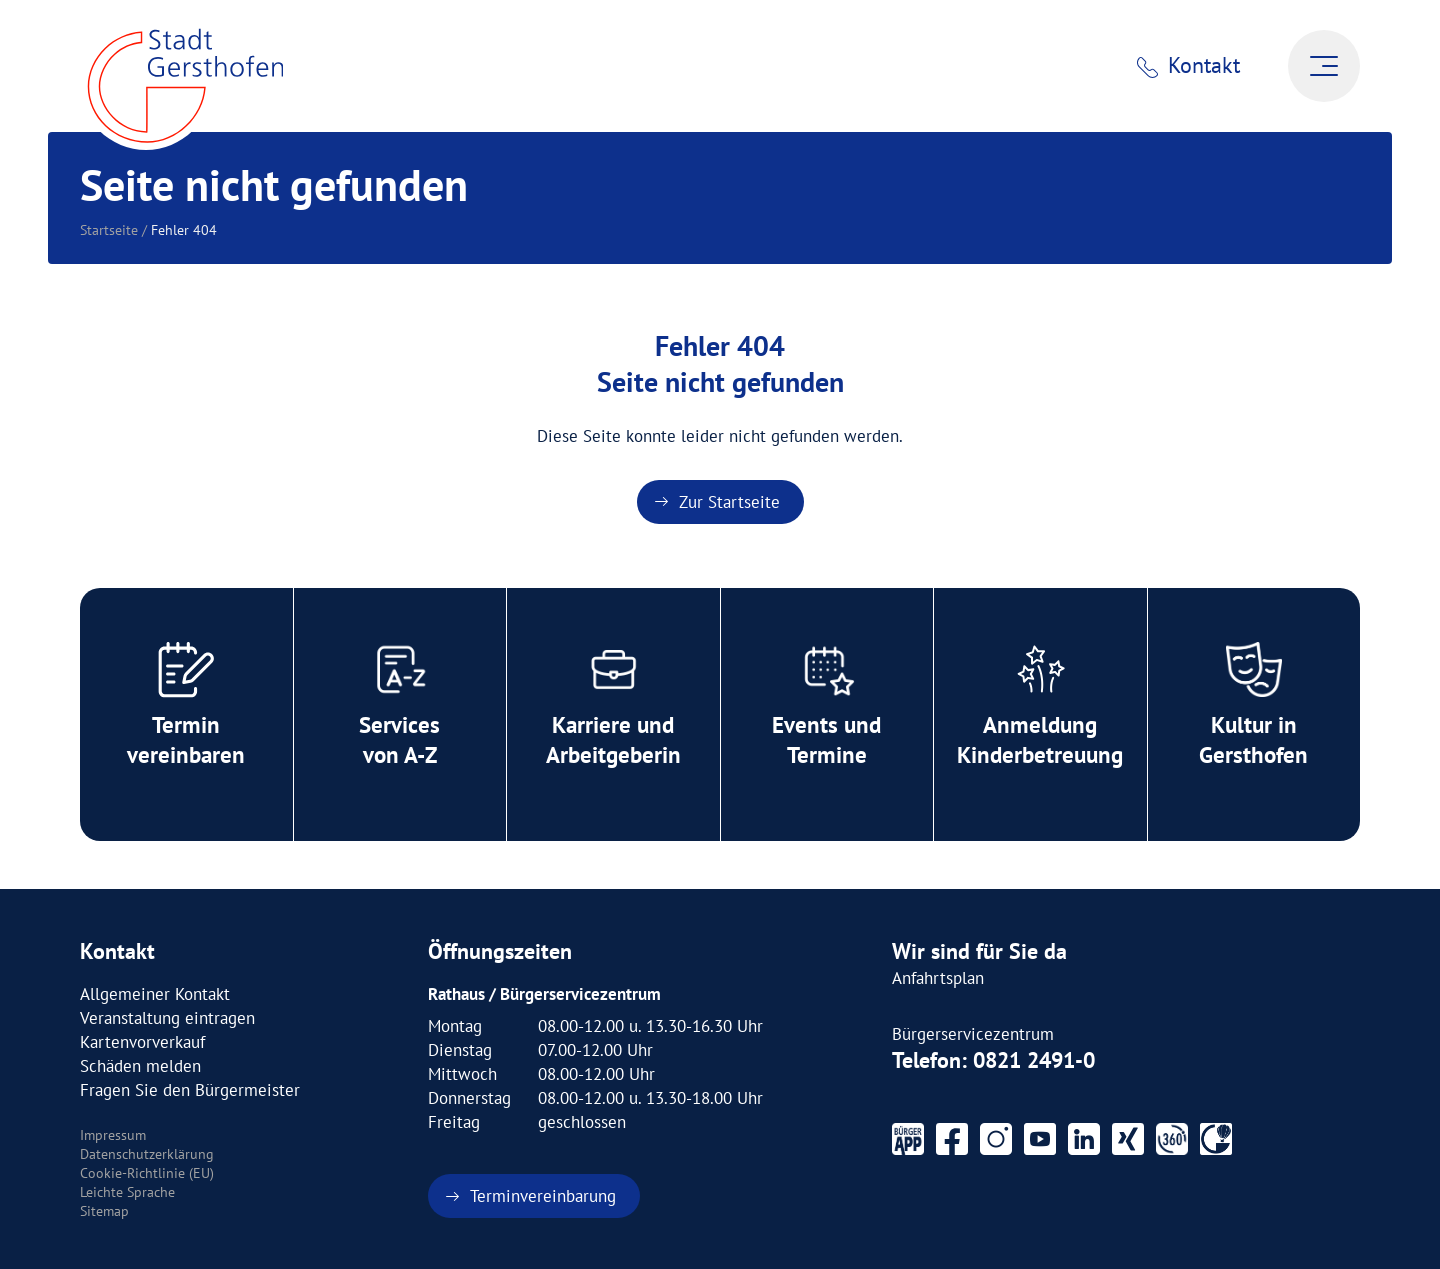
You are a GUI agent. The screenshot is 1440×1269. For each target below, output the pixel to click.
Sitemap (104, 1211)
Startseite (109, 230)
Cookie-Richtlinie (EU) (147, 1173)
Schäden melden (140, 1066)
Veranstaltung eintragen (167, 1018)
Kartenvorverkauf (142, 1042)
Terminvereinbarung (543, 1196)
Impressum (113, 1135)
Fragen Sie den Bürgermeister (190, 1090)
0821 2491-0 (1034, 1060)
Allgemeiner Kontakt (155, 994)
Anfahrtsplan (938, 978)
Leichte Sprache (127, 1192)
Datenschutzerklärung (147, 1154)
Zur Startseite (729, 502)
